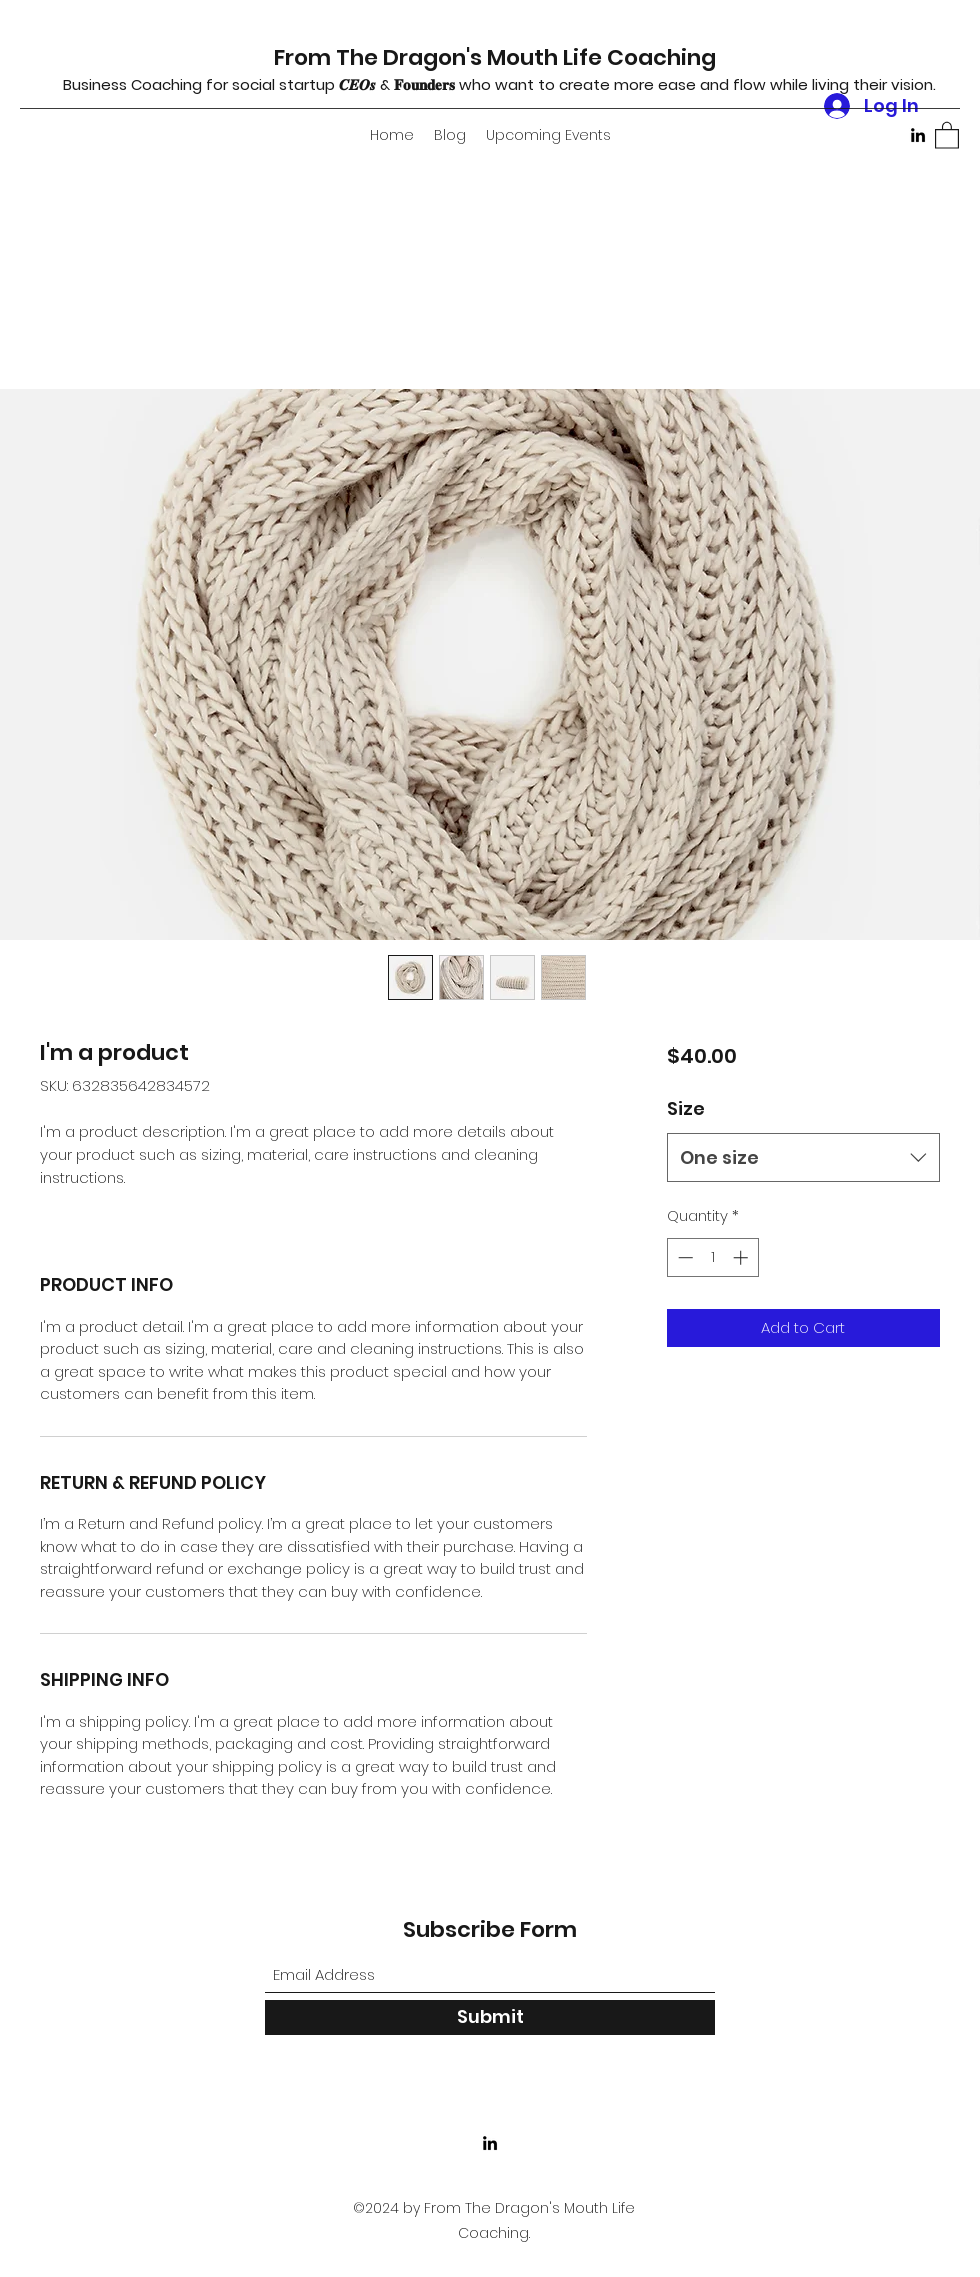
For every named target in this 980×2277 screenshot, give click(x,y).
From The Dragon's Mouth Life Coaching (495, 57)
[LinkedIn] (918, 135)
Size (686, 1108)
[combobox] (803, 1158)
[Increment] (742, 1257)
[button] (947, 134)
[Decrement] (683, 1257)
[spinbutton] (712, 1257)
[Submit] (490, 2017)
